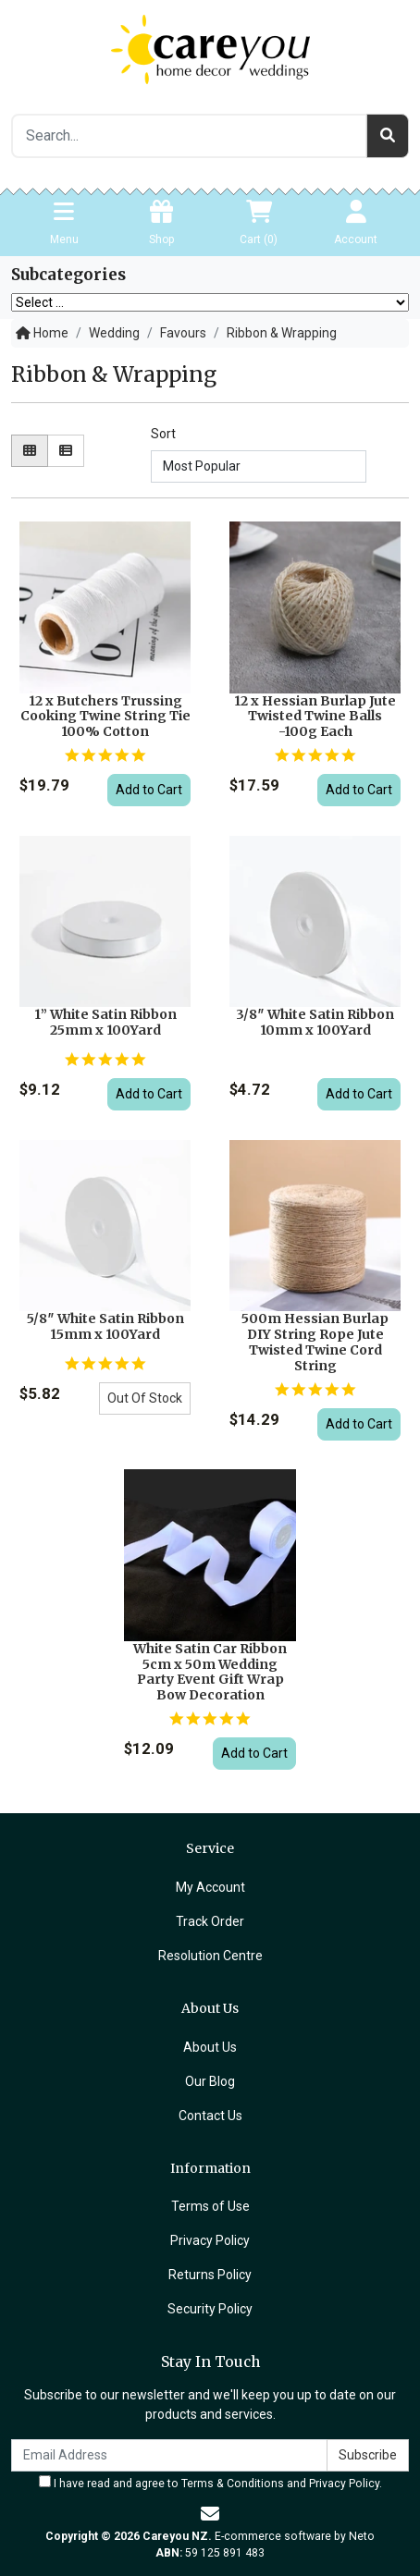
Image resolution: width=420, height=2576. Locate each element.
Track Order (210, 1921)
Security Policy (210, 2308)
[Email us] (210, 2514)
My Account (210, 1887)
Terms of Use (210, 2206)
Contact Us (210, 2115)
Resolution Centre (210, 1955)
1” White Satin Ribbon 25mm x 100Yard (105, 1022)
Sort (163, 433)
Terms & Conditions (232, 2483)
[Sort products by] (258, 466)
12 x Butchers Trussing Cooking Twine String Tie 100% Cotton (105, 717)
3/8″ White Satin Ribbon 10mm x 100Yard (315, 1022)
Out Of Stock (144, 1398)
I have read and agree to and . (210, 2482)
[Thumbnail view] (29, 451)
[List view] (65, 451)
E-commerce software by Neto (295, 2536)
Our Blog (210, 2081)
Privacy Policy (210, 2240)
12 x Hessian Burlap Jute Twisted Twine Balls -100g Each (315, 717)
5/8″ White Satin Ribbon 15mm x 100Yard (105, 1326)
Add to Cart (149, 789)
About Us (210, 2047)
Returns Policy (210, 2274)
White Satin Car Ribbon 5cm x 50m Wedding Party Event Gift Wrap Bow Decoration (210, 1671)
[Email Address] (169, 2455)
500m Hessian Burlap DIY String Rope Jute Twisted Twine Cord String (315, 1341)
